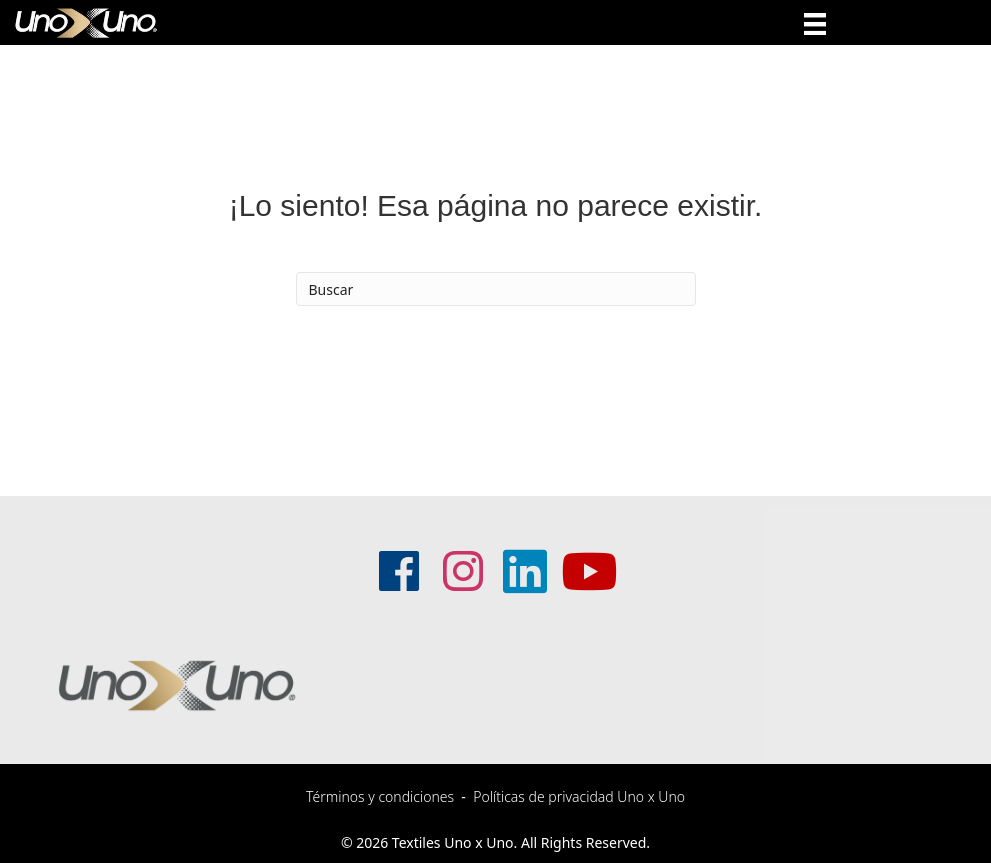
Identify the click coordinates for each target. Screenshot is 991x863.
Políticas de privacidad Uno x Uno (579, 796)
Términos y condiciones (380, 796)
